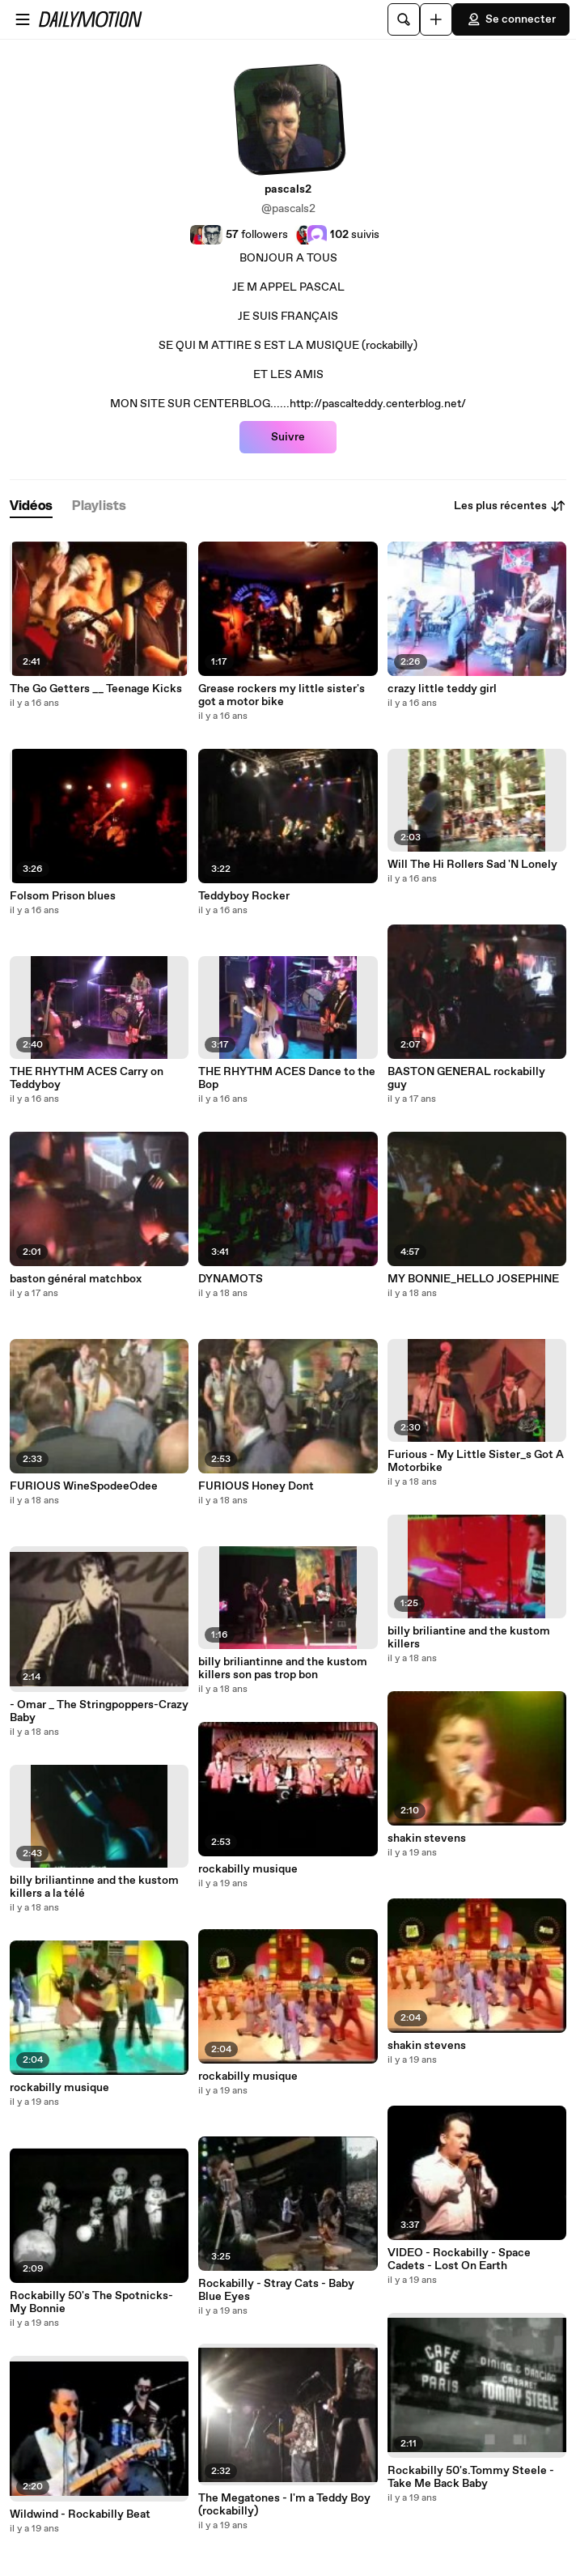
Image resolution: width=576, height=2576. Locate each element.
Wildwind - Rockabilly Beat (80, 2514)
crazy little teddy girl (442, 688)
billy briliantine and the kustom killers (469, 1638)
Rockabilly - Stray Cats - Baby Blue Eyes (276, 2290)
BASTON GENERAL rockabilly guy (466, 1078)
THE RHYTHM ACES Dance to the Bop (286, 1078)
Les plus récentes (510, 506)
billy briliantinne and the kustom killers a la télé (94, 1887)
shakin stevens (427, 1838)
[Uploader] (436, 19)
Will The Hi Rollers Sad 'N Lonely (472, 864)
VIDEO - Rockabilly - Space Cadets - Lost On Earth (459, 2259)
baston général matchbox (76, 1279)
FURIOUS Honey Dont (256, 1486)
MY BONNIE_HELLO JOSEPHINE (473, 1279)
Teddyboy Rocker (244, 896)
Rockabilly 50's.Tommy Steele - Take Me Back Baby (471, 2477)
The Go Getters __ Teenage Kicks (96, 688)
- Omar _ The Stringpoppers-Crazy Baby (99, 1711)
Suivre (288, 437)
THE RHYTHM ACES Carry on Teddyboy (86, 1078)
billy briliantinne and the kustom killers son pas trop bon (282, 1668)
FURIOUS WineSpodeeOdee (84, 1486)
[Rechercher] (404, 19)
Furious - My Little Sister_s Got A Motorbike (476, 1461)
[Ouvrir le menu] (23, 19)
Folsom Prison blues (63, 896)
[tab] (31, 506)
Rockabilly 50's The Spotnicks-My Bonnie (91, 2302)
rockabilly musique (59, 2087)
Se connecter (511, 19)
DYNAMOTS (230, 1279)
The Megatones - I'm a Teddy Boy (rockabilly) (284, 2505)
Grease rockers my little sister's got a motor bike (281, 695)
